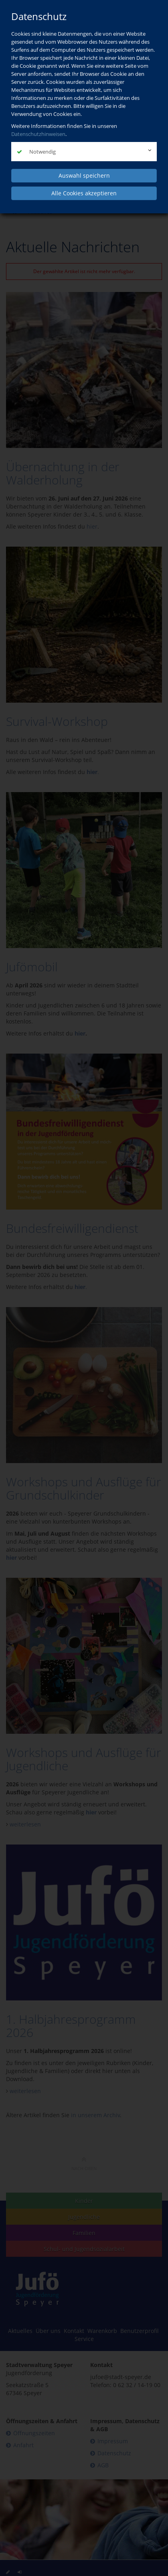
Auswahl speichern (84, 175)
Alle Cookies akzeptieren (84, 193)
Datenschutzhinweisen (38, 134)
